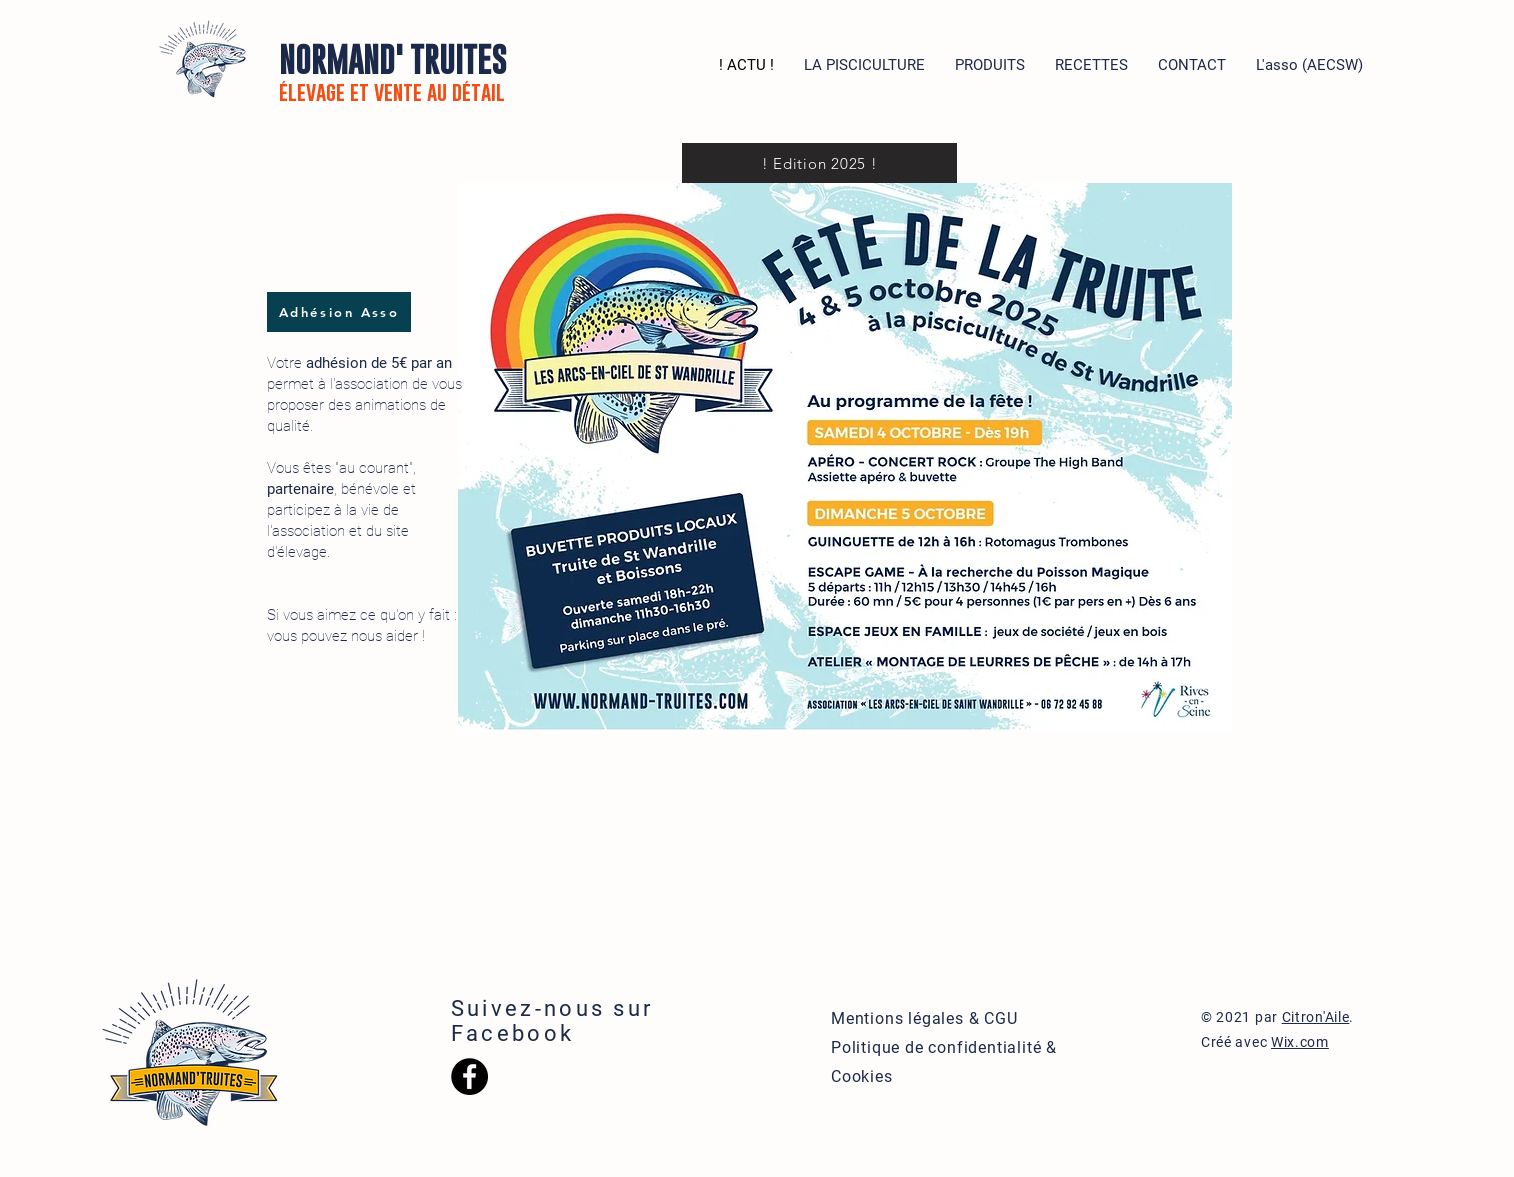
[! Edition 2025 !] (819, 163)
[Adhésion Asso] (339, 312)
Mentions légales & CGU (924, 1018)
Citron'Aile (1316, 1017)
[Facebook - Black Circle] (469, 1076)
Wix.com (1300, 1042)
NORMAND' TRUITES (393, 73)
